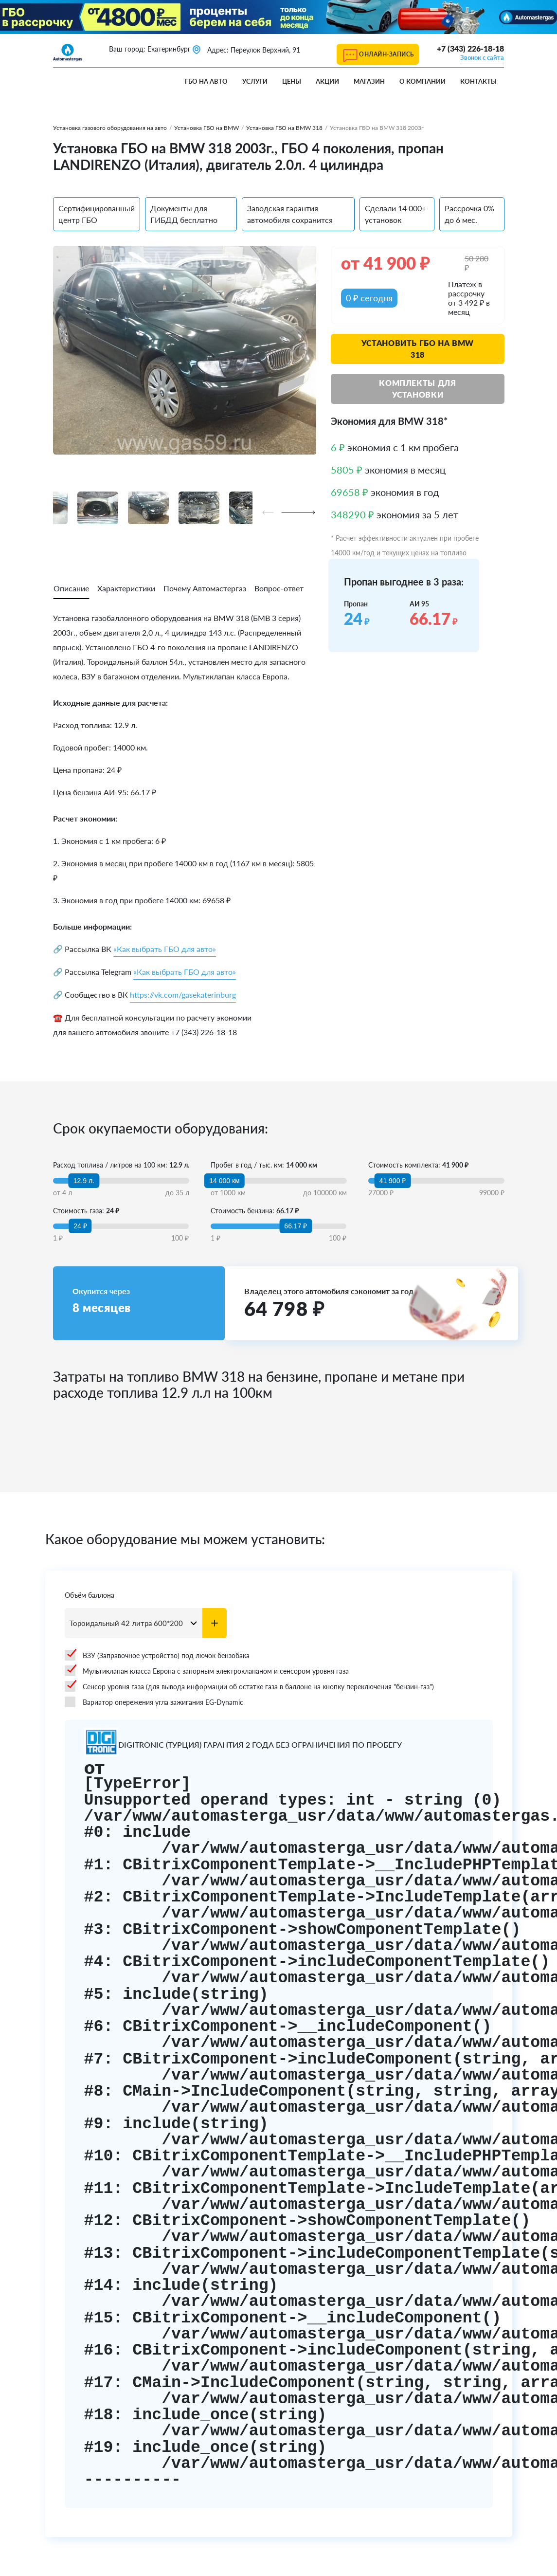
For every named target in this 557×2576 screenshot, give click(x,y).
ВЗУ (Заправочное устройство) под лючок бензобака (157, 1655)
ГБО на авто (206, 81)
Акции (327, 81)
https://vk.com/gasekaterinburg (183, 994)
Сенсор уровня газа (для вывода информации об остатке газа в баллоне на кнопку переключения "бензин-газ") (249, 1686)
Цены (291, 81)
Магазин (369, 81)
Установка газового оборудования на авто (110, 127)
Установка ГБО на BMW (206, 127)
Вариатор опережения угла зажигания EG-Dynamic (154, 1702)
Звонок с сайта (482, 57)
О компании (422, 81)
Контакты (478, 81)
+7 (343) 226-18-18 (470, 48)
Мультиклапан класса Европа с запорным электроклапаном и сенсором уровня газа (207, 1670)
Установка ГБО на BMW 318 (284, 127)
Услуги (255, 81)
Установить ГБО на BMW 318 (417, 348)
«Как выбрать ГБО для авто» (164, 948)
